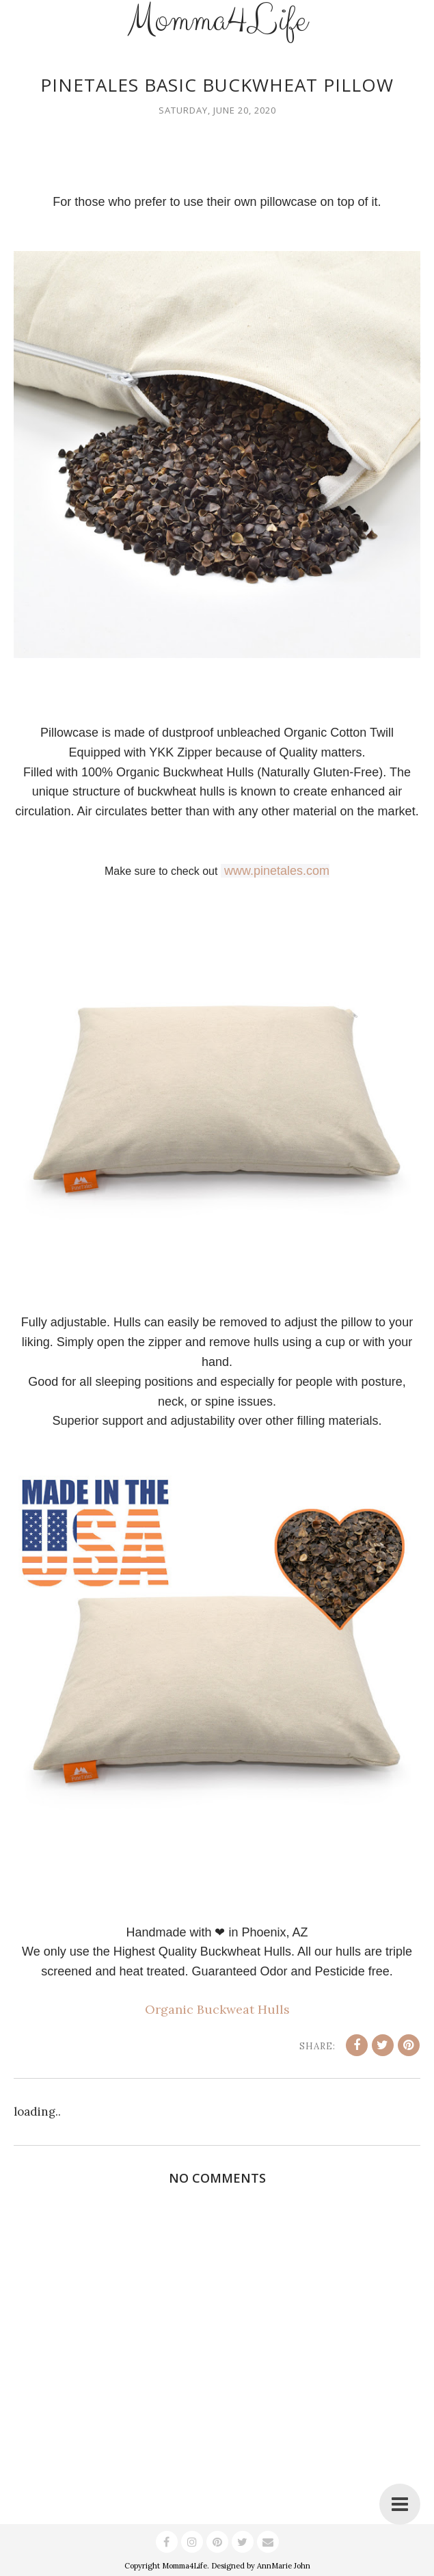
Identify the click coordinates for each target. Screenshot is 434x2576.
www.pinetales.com (276, 871)
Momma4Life (184, 2566)
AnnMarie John (283, 2566)
